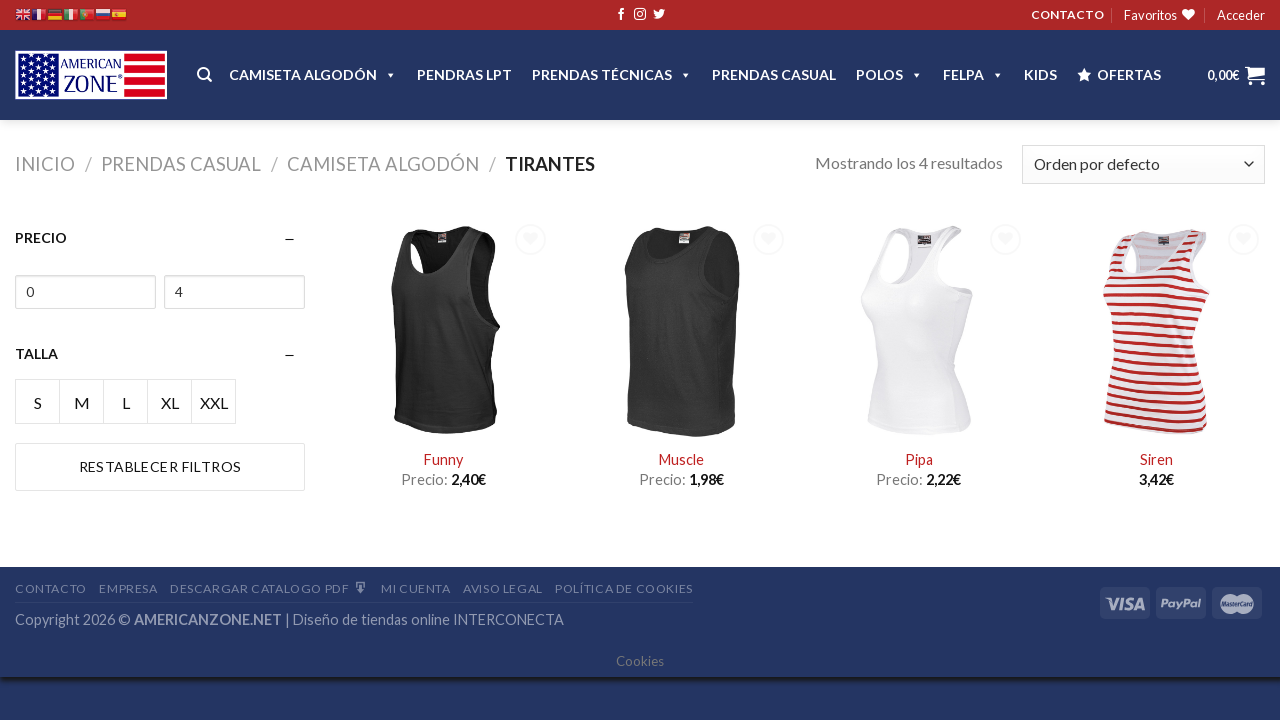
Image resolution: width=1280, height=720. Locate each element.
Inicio (45, 164)
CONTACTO (1067, 14)
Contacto (51, 588)
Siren (1156, 459)
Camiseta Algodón (383, 164)
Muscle (681, 459)
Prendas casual (774, 74)
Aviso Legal (503, 588)
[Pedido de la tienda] (1143, 164)
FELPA (973, 74)
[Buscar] (204, 75)
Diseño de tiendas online (371, 619)
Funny (443, 459)
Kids (1040, 74)
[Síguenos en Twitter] (659, 15)
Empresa (128, 588)
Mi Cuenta (416, 588)
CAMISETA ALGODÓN (313, 74)
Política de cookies (624, 588)
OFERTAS (1129, 74)
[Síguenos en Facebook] (621, 15)
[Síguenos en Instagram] (640, 15)
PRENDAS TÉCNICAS (612, 74)
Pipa (919, 459)
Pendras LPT (464, 74)
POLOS (889, 74)
